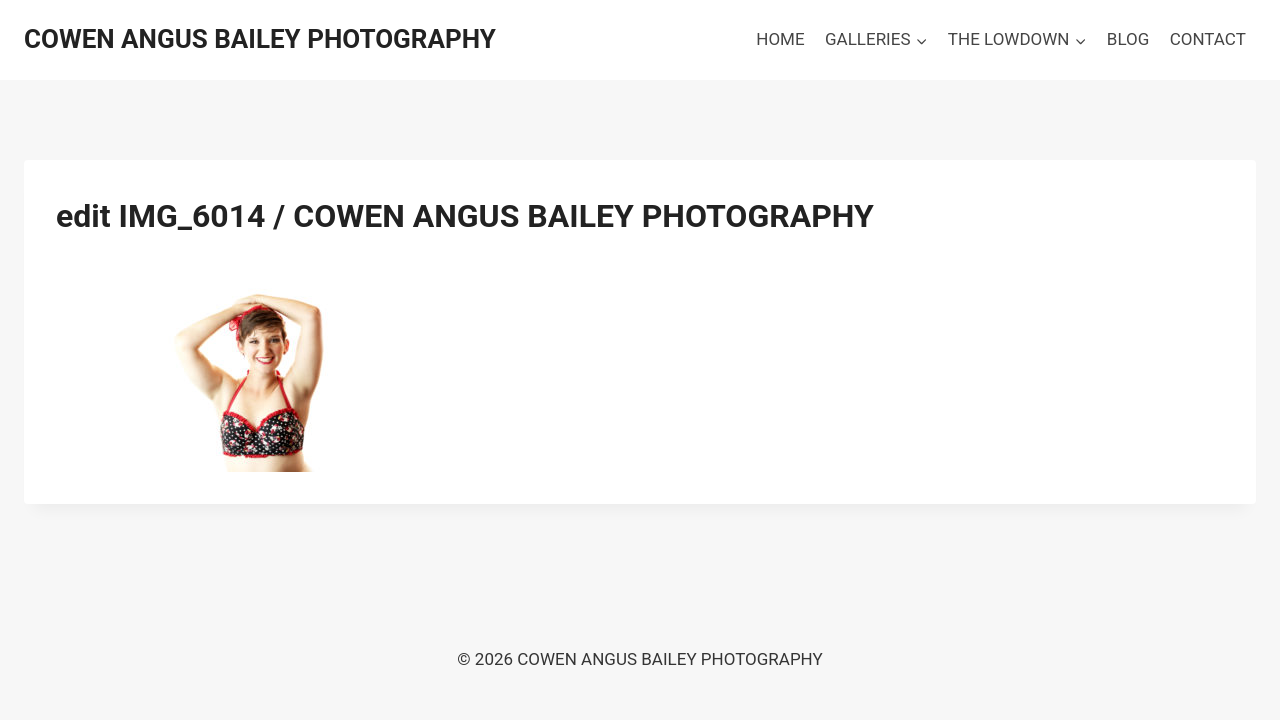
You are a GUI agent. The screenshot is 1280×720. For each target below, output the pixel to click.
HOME (780, 39)
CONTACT (1208, 39)
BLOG (1128, 39)
